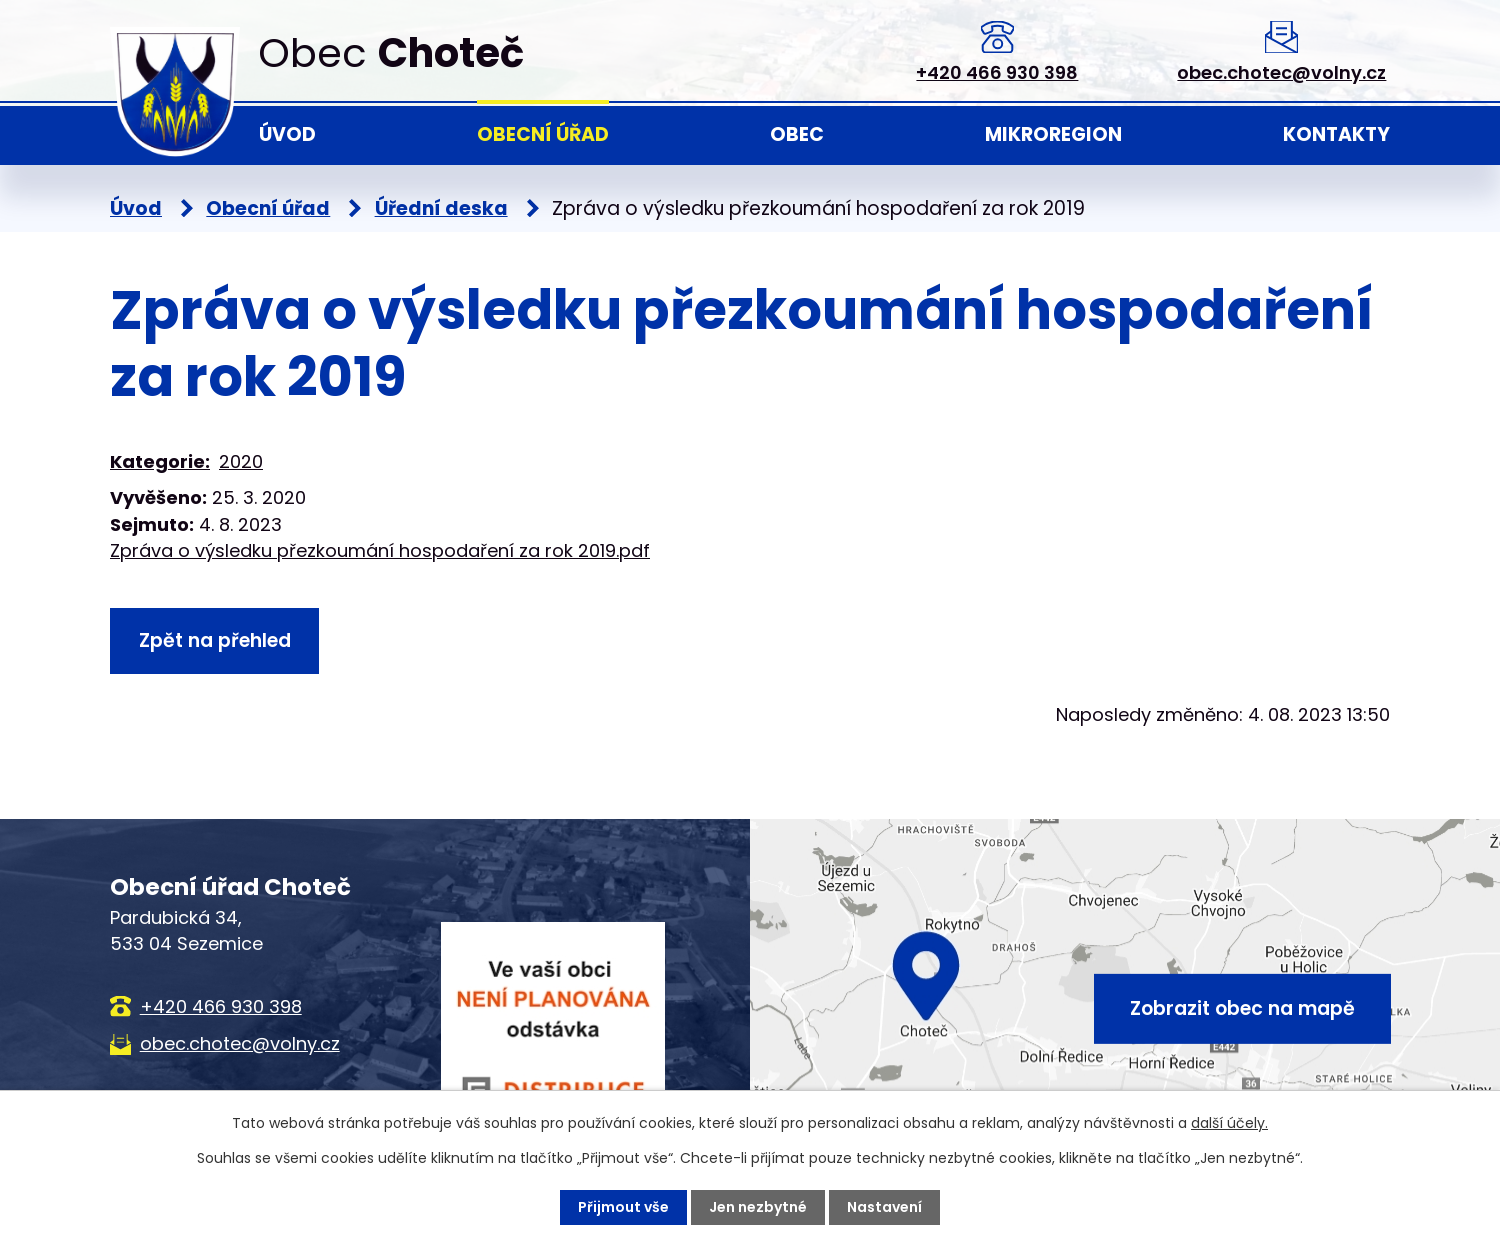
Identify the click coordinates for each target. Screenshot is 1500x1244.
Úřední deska (441, 208)
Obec (797, 134)
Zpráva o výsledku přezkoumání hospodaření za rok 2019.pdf (380, 550)
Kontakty (1336, 134)
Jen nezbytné (758, 1207)
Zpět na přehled (215, 640)
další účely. (1229, 1123)
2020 (241, 461)
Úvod (287, 134)
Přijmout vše (623, 1207)
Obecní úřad (543, 134)
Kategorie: (160, 461)
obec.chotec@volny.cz (1281, 72)
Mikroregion (1053, 134)
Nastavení (884, 1207)
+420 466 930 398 (997, 72)
